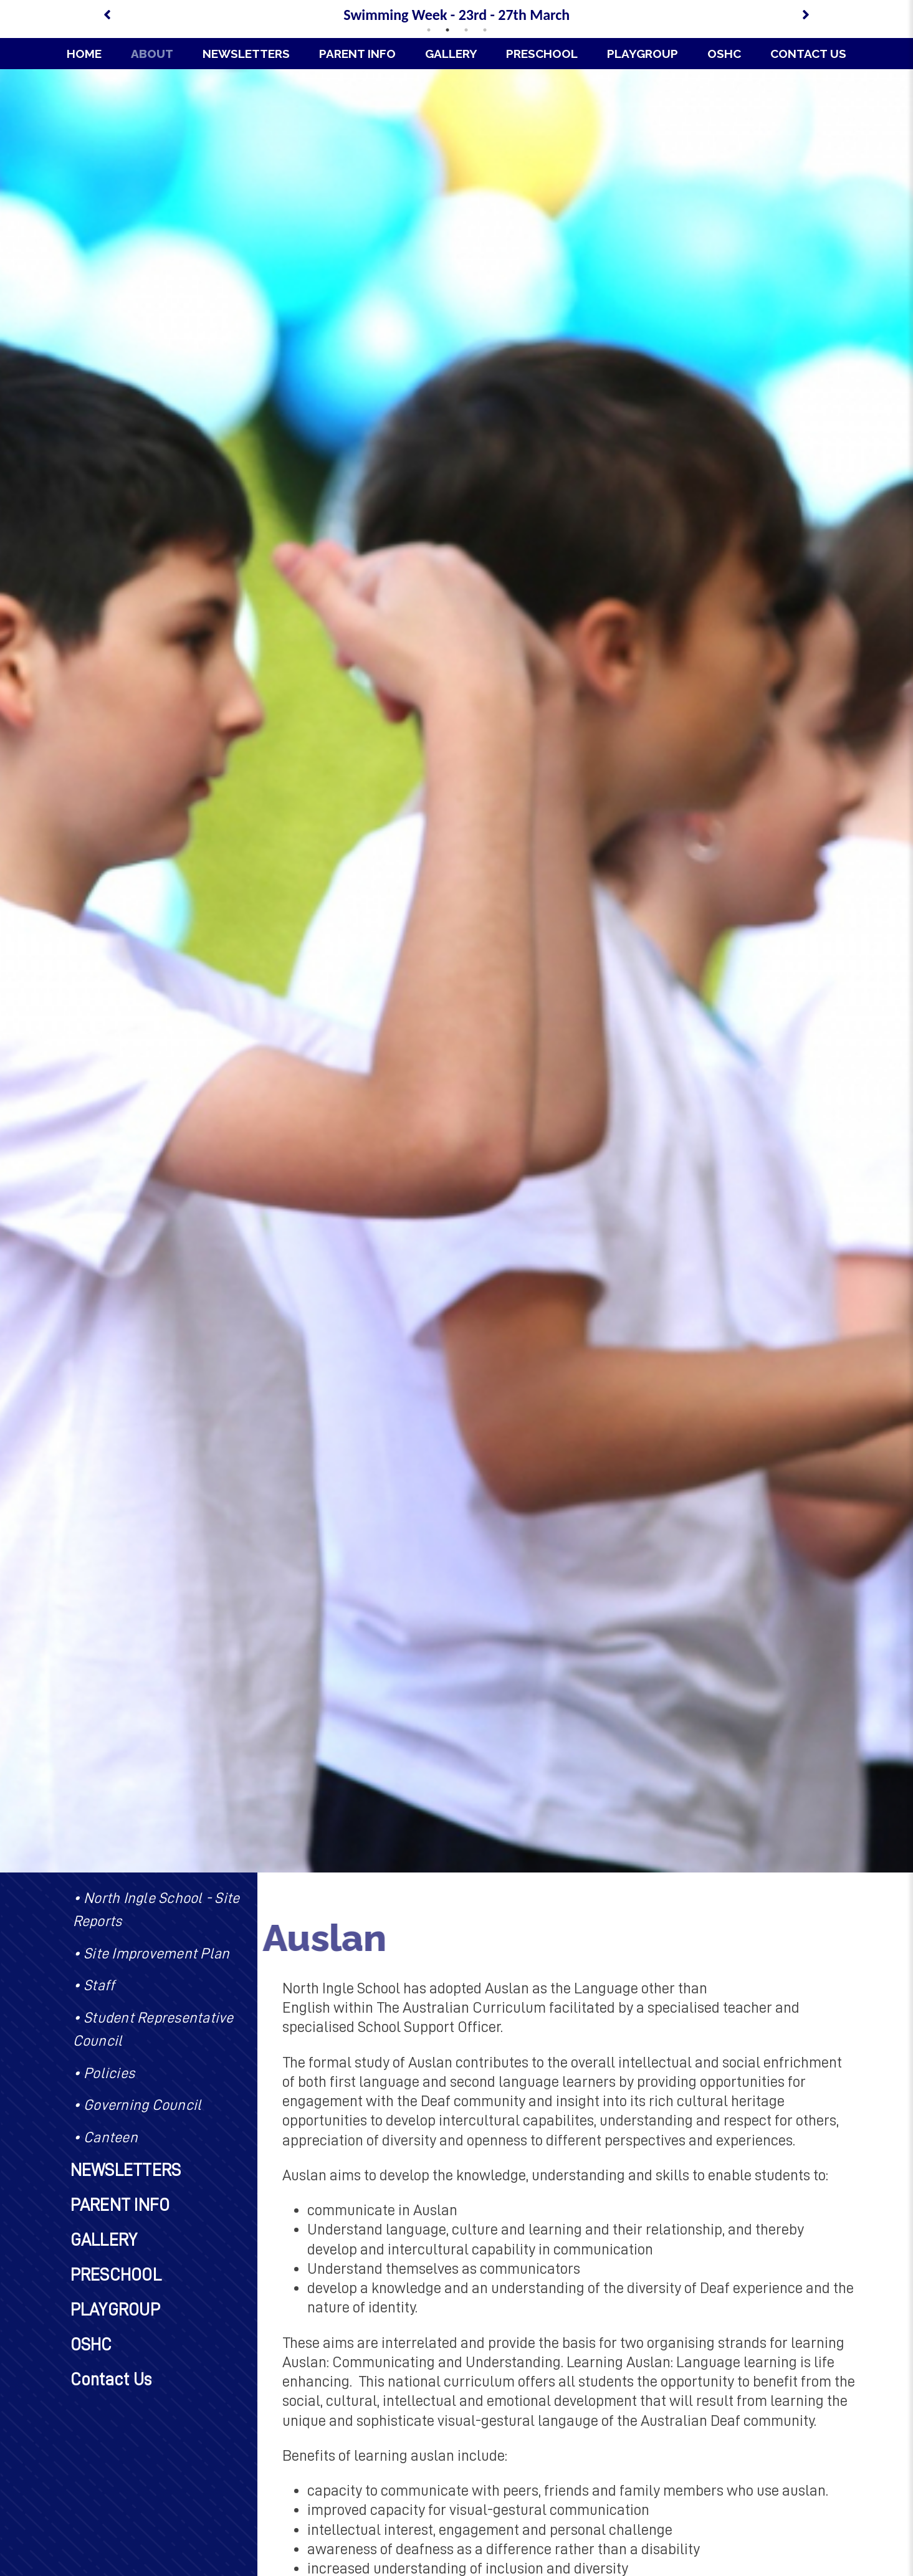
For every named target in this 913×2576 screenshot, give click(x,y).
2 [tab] (447, 30)
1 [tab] (429, 30)
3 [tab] (466, 30)
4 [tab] (485, 30)
